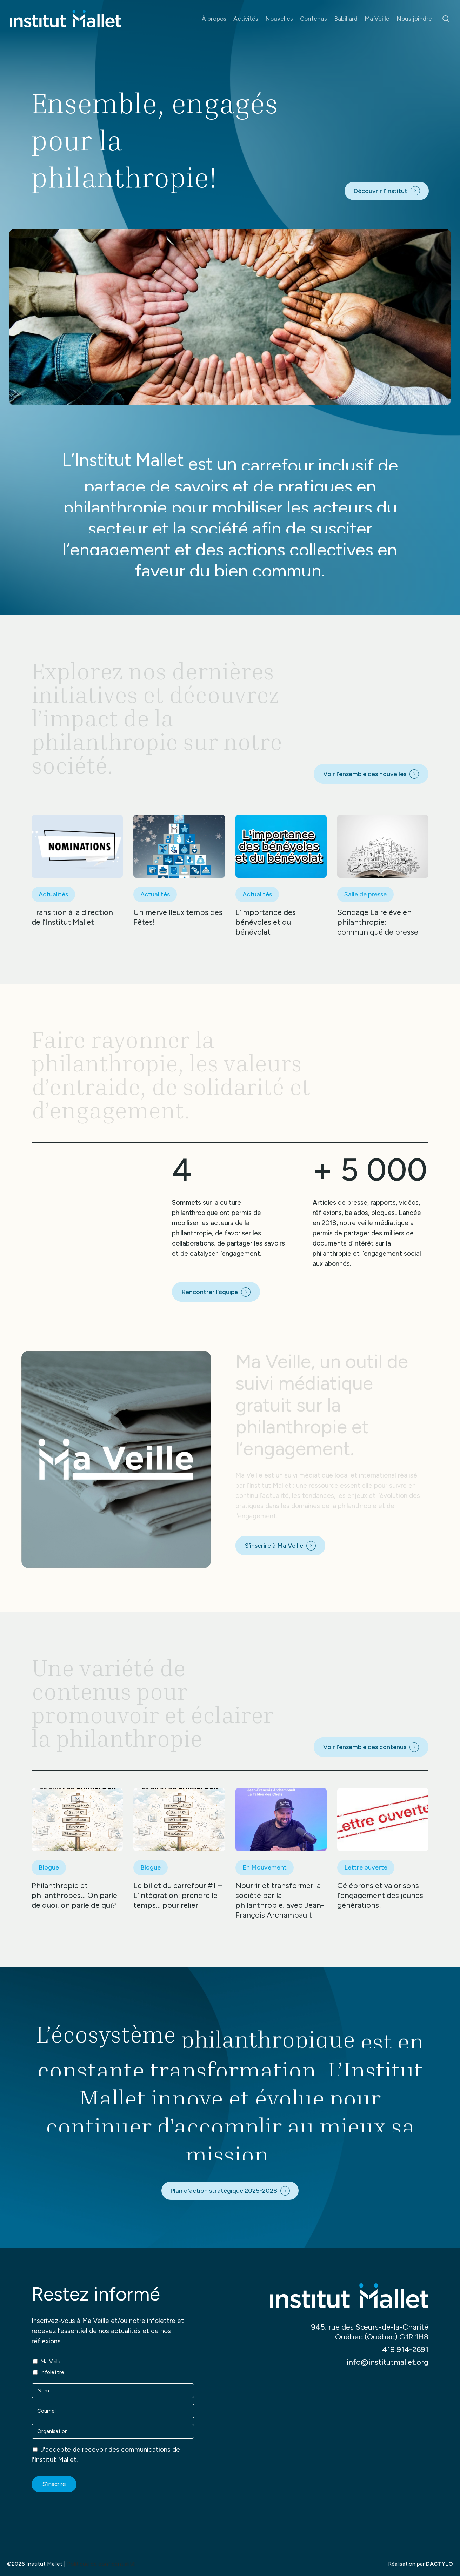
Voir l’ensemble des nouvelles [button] (364, 774)
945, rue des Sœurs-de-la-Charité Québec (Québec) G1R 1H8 (369, 2332)
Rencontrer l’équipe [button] (209, 1292)
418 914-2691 (405, 2349)
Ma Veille (51, 2361)
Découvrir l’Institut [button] (380, 191)
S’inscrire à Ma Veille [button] (274, 1545)
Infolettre (52, 2372)
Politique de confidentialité (101, 2564)
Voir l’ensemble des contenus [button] (364, 1747)
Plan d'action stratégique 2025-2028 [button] (223, 2191)
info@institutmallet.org (387, 2362)
